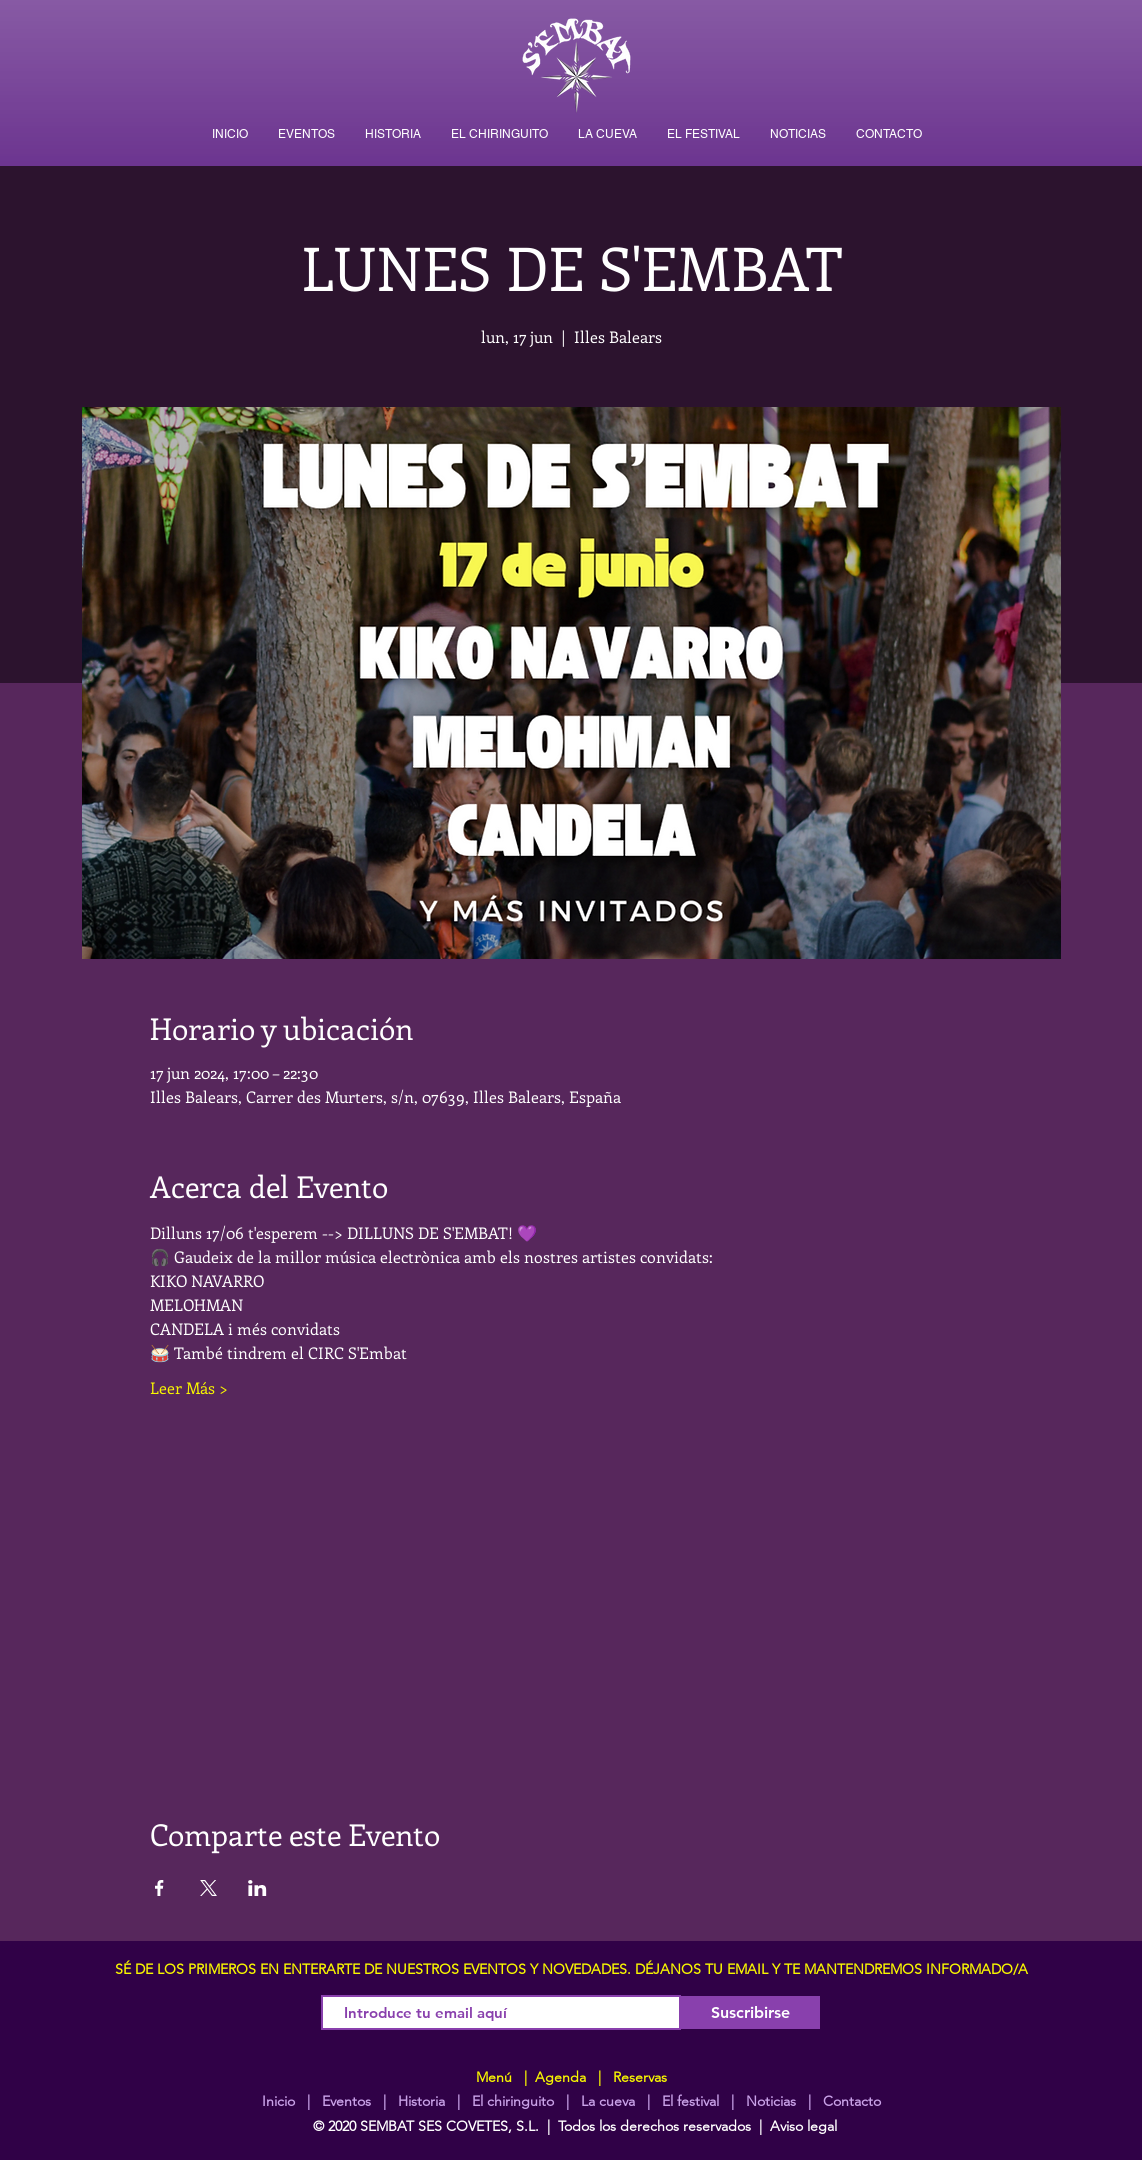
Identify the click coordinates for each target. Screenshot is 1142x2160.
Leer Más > (189, 1387)
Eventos (346, 2101)
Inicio (278, 2101)
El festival (690, 2101)
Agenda (558, 2077)
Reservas (640, 2077)
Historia (419, 2101)
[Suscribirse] (750, 2012)
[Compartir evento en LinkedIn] (257, 1888)
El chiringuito (513, 2101)
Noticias (771, 2101)
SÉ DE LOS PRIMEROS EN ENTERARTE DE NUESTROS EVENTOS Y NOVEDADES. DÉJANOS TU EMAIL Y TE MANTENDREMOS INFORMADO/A (571, 1969)
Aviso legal (803, 2126)
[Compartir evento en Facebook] (159, 1888)
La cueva (608, 2101)
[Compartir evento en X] (208, 1888)
